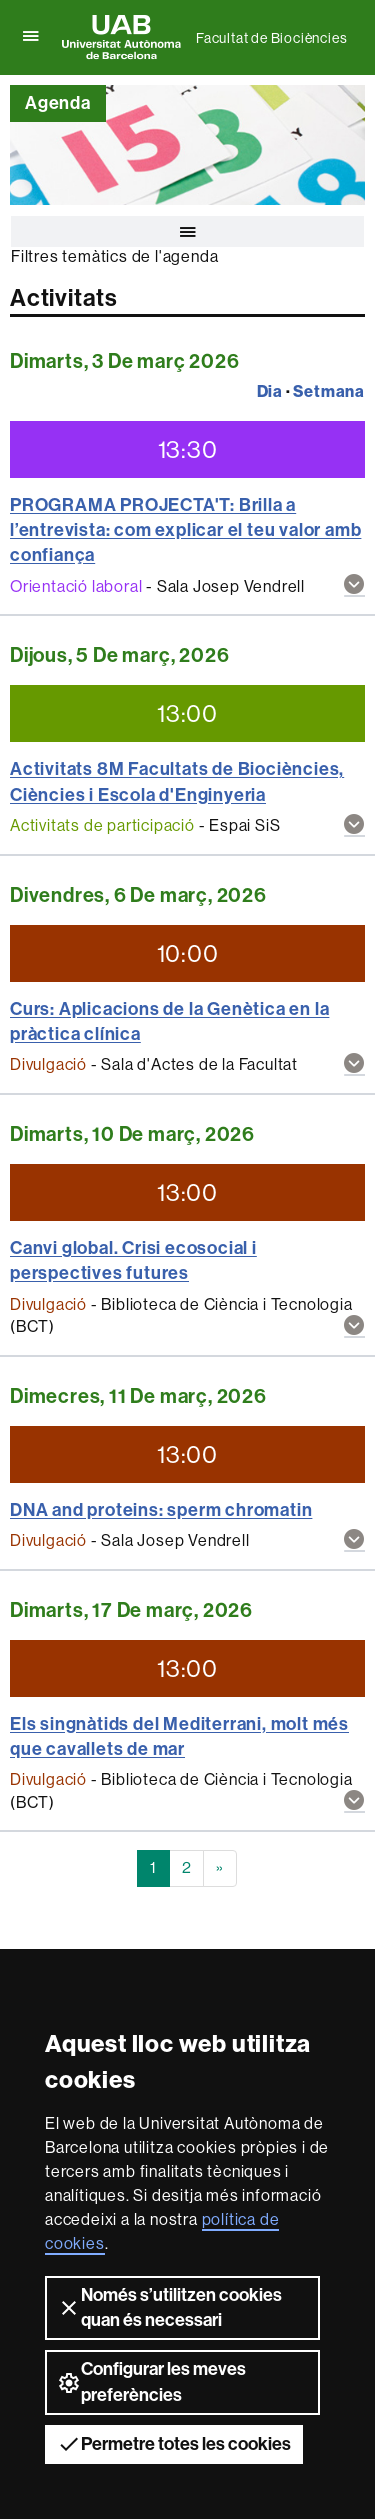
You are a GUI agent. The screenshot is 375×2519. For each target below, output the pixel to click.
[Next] (220, 1868)
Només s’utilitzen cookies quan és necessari (169, 2307)
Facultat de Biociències (271, 38)
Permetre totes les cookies (174, 2444)
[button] (354, 586)
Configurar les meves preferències (151, 2381)
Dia (270, 391)
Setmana (329, 391)
